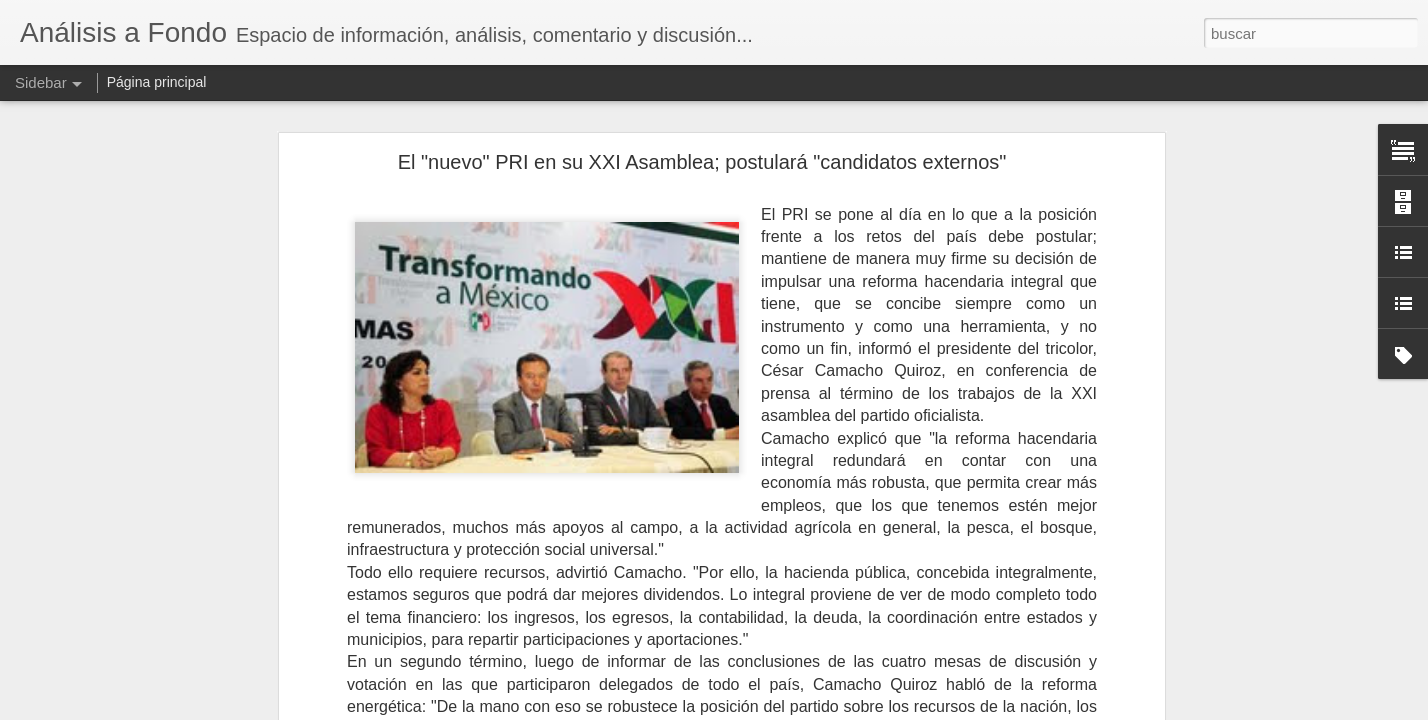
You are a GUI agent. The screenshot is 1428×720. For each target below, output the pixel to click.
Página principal (157, 82)
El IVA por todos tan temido (121, 662)
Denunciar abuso (858, 709)
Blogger (791, 709)
